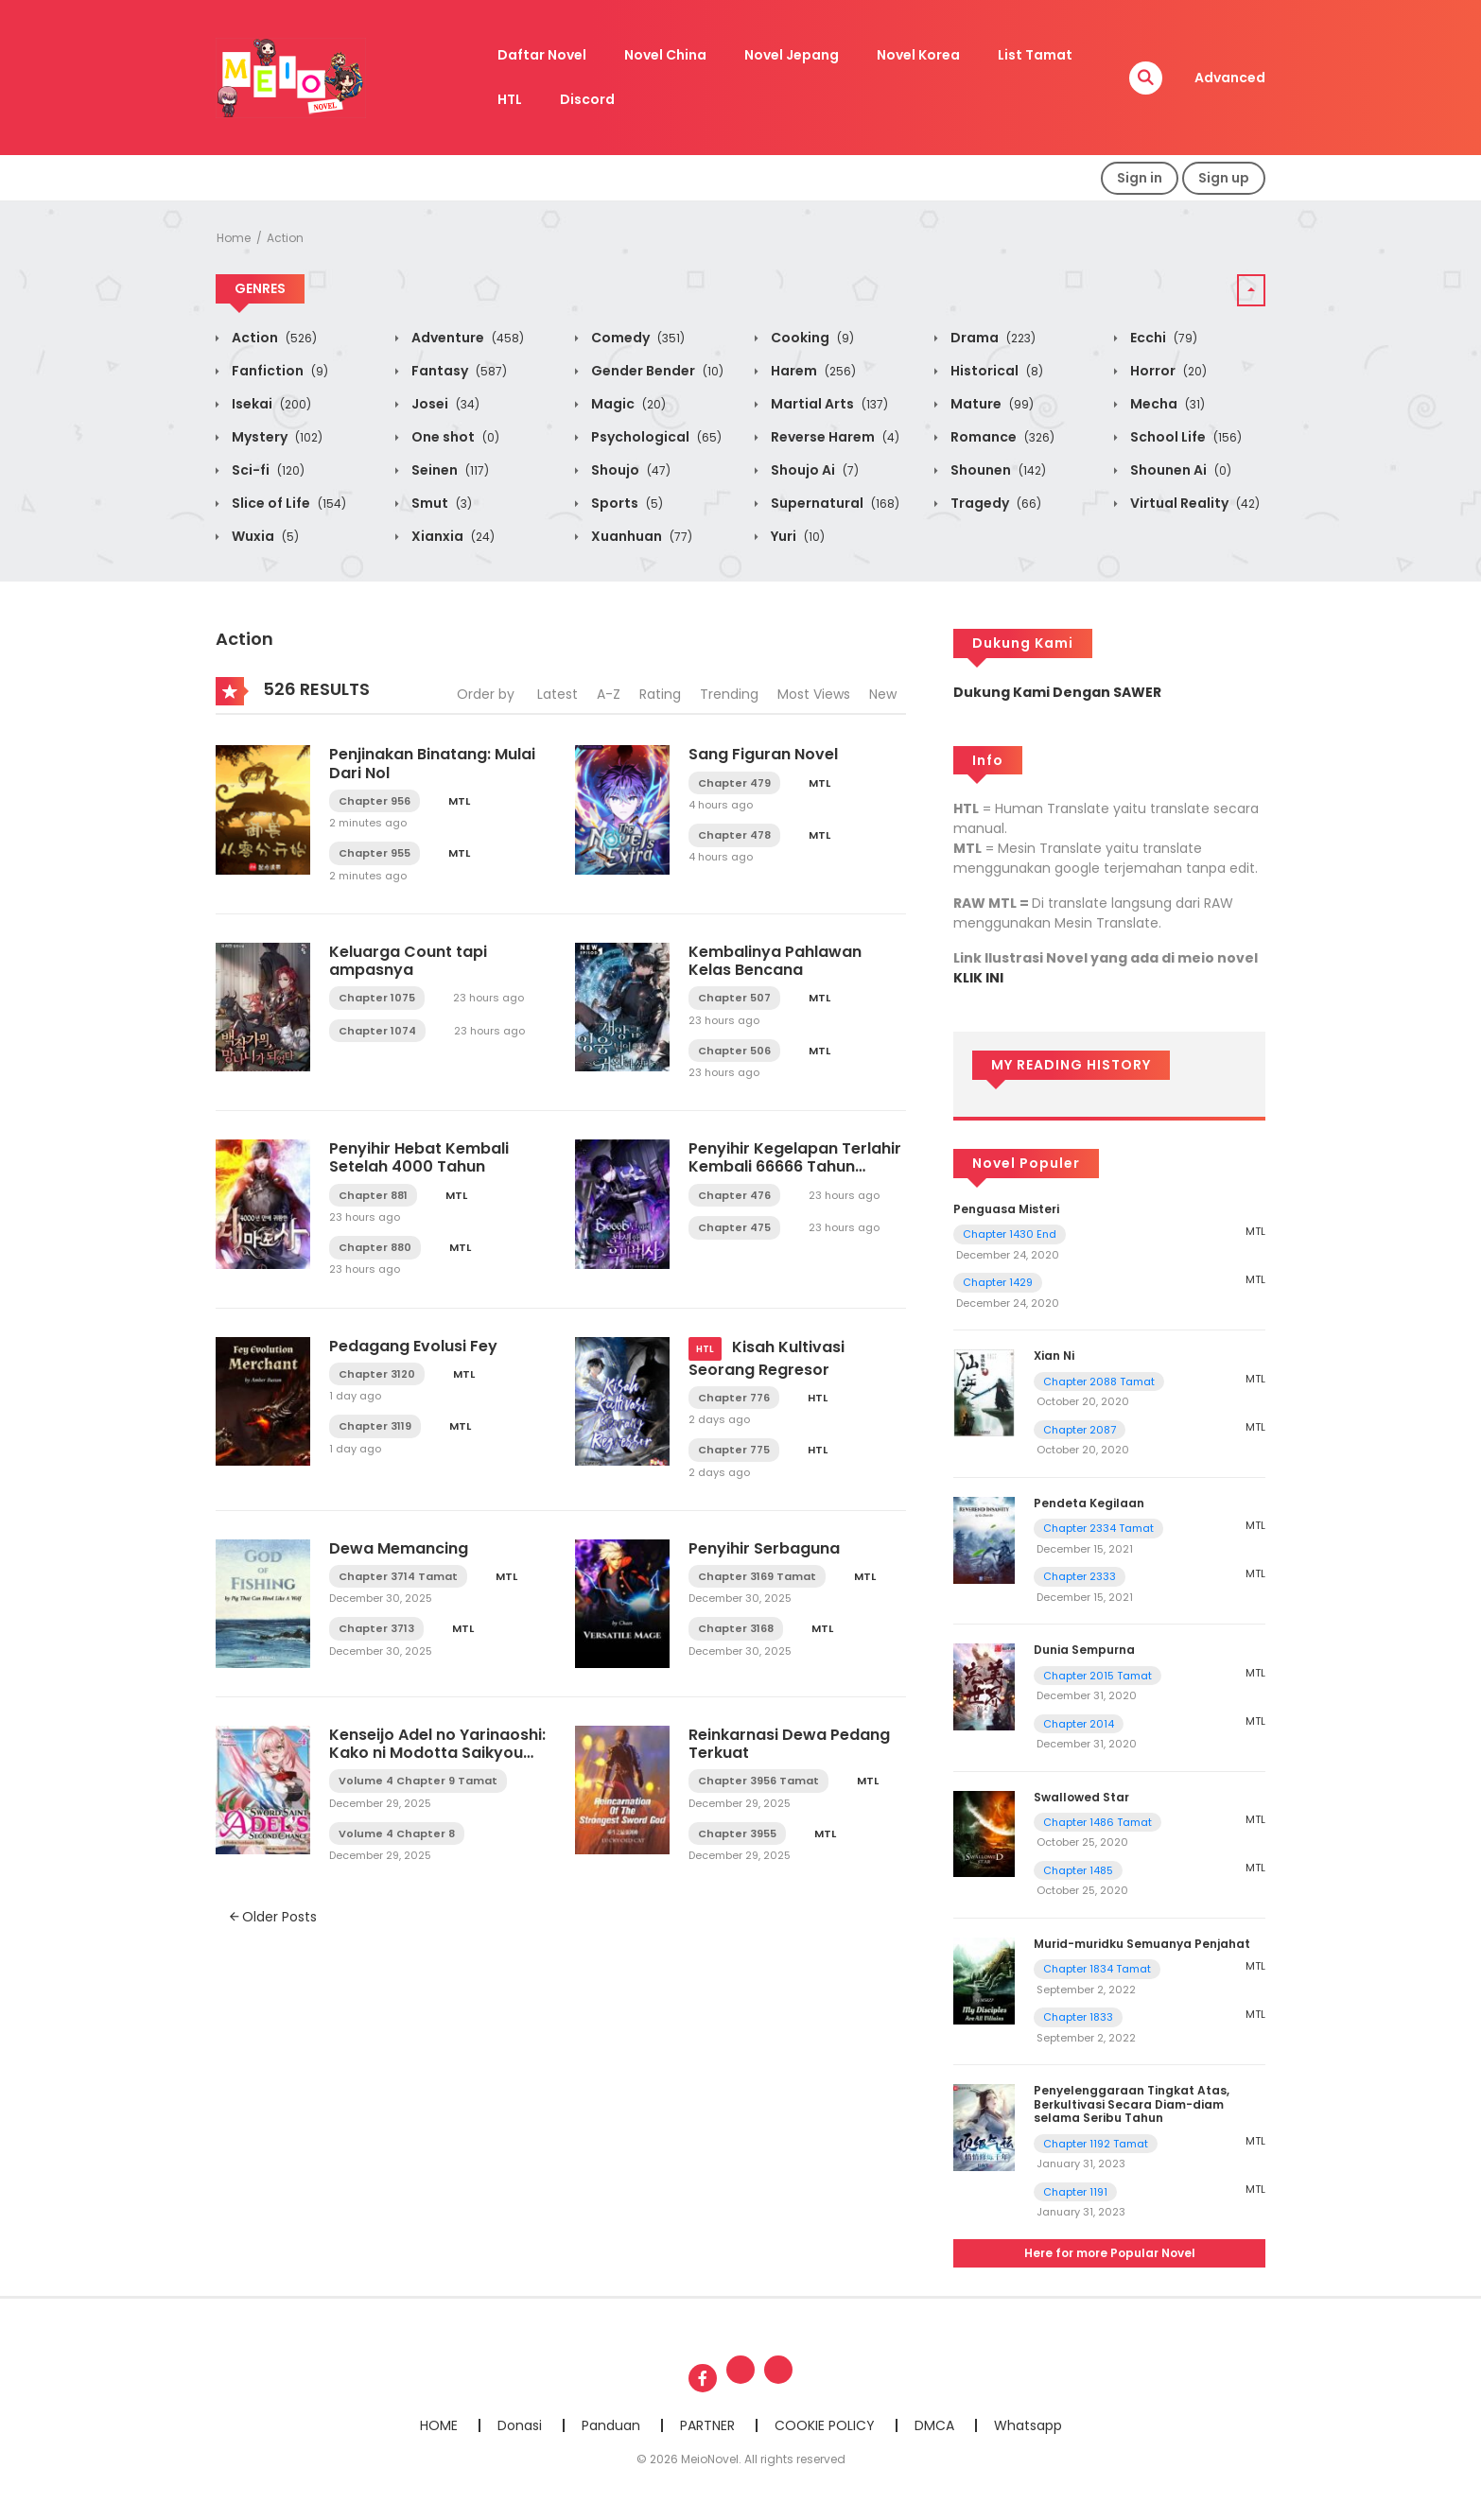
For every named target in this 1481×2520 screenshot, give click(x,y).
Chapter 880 (375, 1247)
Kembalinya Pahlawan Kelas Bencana (775, 961)
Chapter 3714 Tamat (398, 1576)
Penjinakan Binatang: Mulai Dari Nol (432, 763)
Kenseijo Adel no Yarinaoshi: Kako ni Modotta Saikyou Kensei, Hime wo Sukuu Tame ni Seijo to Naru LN (437, 1762)
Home (234, 238)
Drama (992, 337)
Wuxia (264, 536)
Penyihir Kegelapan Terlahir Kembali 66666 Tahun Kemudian (794, 1166)
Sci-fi (267, 470)
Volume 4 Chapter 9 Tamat (418, 1780)
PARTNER (707, 2425)
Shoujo (629, 470)
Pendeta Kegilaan (1089, 1503)
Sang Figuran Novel (763, 754)
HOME (439, 2425)
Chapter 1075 (377, 997)
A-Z (608, 694)
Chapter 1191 (1075, 2191)
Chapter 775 (734, 1449)
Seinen (449, 470)
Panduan (611, 2425)
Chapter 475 (734, 1227)
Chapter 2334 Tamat (1098, 1528)
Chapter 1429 (998, 1282)
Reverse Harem (833, 436)
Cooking (811, 337)
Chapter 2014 (1078, 1723)
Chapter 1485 (1078, 1870)
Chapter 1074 (377, 1030)
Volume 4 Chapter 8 (397, 1833)
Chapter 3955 (737, 1833)
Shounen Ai (1179, 470)
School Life (1184, 436)
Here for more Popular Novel (1109, 2253)
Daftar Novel (541, 54)
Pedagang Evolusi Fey (413, 1346)
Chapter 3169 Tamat (757, 1576)
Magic (627, 403)
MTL (459, 800)
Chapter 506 (734, 1050)
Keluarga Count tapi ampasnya (408, 961)
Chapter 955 (374, 852)
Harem (812, 370)
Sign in (1139, 177)
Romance (1001, 436)
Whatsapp (1028, 2425)
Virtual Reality (1193, 503)
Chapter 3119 (375, 1426)
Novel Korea (918, 54)
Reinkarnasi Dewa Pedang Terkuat (789, 1744)
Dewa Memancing (398, 1548)
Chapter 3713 (376, 1628)
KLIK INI (978, 977)
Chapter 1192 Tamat (1095, 2143)
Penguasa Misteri (1006, 1209)
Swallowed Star (1081, 1797)
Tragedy (994, 503)
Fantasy (458, 370)
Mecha (1166, 403)
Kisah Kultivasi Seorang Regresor (766, 1358)
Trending (729, 694)
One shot (454, 436)
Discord (587, 99)
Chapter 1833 (1078, 2017)
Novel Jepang (791, 54)
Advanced (1229, 77)
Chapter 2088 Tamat (1099, 1381)
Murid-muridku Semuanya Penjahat (1142, 1944)
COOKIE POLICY (825, 2425)
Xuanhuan (640, 536)
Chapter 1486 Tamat (1097, 1822)
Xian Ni (1054, 1355)
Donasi (519, 2425)
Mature (991, 403)
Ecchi (1162, 337)
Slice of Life (287, 503)
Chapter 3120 (377, 1374)
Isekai (270, 403)
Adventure (466, 337)
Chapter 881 (373, 1195)
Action (285, 238)
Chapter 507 (734, 997)
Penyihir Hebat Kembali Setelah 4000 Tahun (419, 1157)
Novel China (665, 54)
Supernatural (833, 503)
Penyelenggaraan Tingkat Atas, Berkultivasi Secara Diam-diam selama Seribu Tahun (1131, 2104)
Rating (660, 694)
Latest (557, 694)
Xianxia (452, 536)
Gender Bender (655, 370)
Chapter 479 (734, 783)
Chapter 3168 (736, 1628)
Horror (1167, 370)
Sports (625, 503)
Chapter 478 (734, 835)
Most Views (813, 694)
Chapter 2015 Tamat (1097, 1675)
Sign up (1223, 177)
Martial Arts (828, 403)
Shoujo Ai (813, 470)
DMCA (934, 2425)
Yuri (796, 536)
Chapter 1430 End (1009, 1234)
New (883, 694)
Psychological (655, 436)
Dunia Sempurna (1084, 1650)
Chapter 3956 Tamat (758, 1780)
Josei (444, 403)
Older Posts (273, 1916)
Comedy (636, 337)
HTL (509, 99)
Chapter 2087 (1079, 1429)
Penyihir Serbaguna (764, 1548)
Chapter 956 (374, 800)
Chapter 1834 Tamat (1097, 1968)
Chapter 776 (734, 1397)
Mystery (275, 436)
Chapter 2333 (1079, 1576)
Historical (995, 370)
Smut (440, 503)
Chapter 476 (734, 1195)
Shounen (997, 470)
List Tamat (1035, 54)
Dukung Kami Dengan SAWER (1057, 692)
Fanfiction (278, 370)
